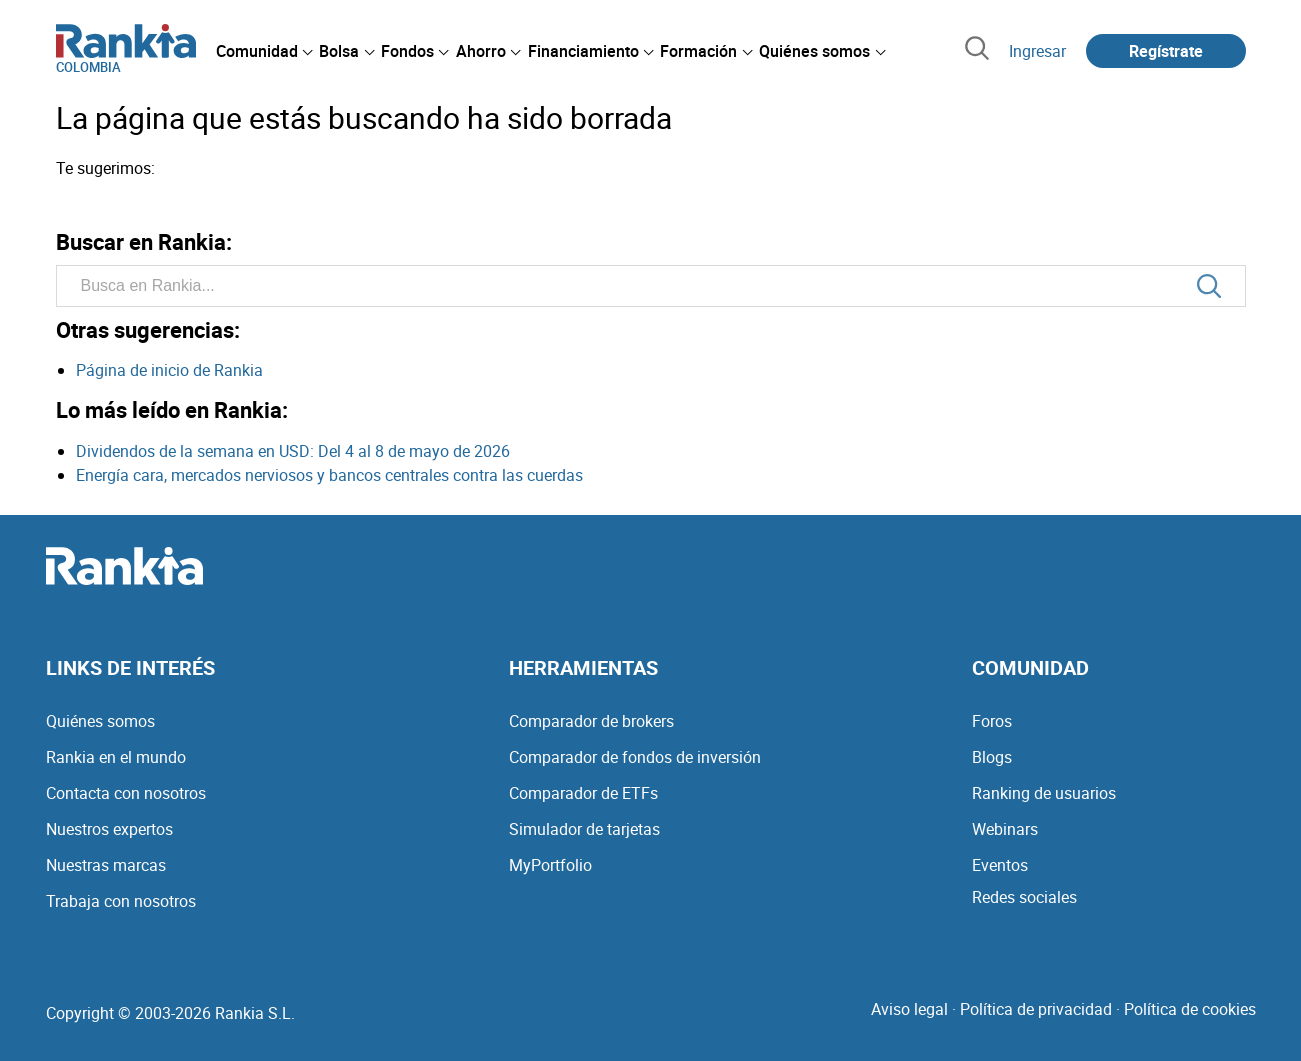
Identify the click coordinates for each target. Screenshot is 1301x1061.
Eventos (1000, 865)
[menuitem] (264, 51)
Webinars (1005, 829)
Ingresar (1037, 51)
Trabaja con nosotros (121, 901)
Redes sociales (1024, 897)
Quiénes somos (100, 721)
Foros (992, 721)
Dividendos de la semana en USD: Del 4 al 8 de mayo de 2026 (293, 451)
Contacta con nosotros (126, 793)
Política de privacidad (1036, 1009)
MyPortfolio (550, 865)
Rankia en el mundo (116, 757)
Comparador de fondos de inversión (635, 757)
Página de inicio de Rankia (169, 370)
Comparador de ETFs (583, 793)
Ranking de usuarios (1044, 793)
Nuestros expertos (109, 829)
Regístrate (1166, 51)
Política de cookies (1190, 1009)
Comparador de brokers (591, 721)
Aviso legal (909, 1009)
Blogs (992, 757)
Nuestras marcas (106, 865)
